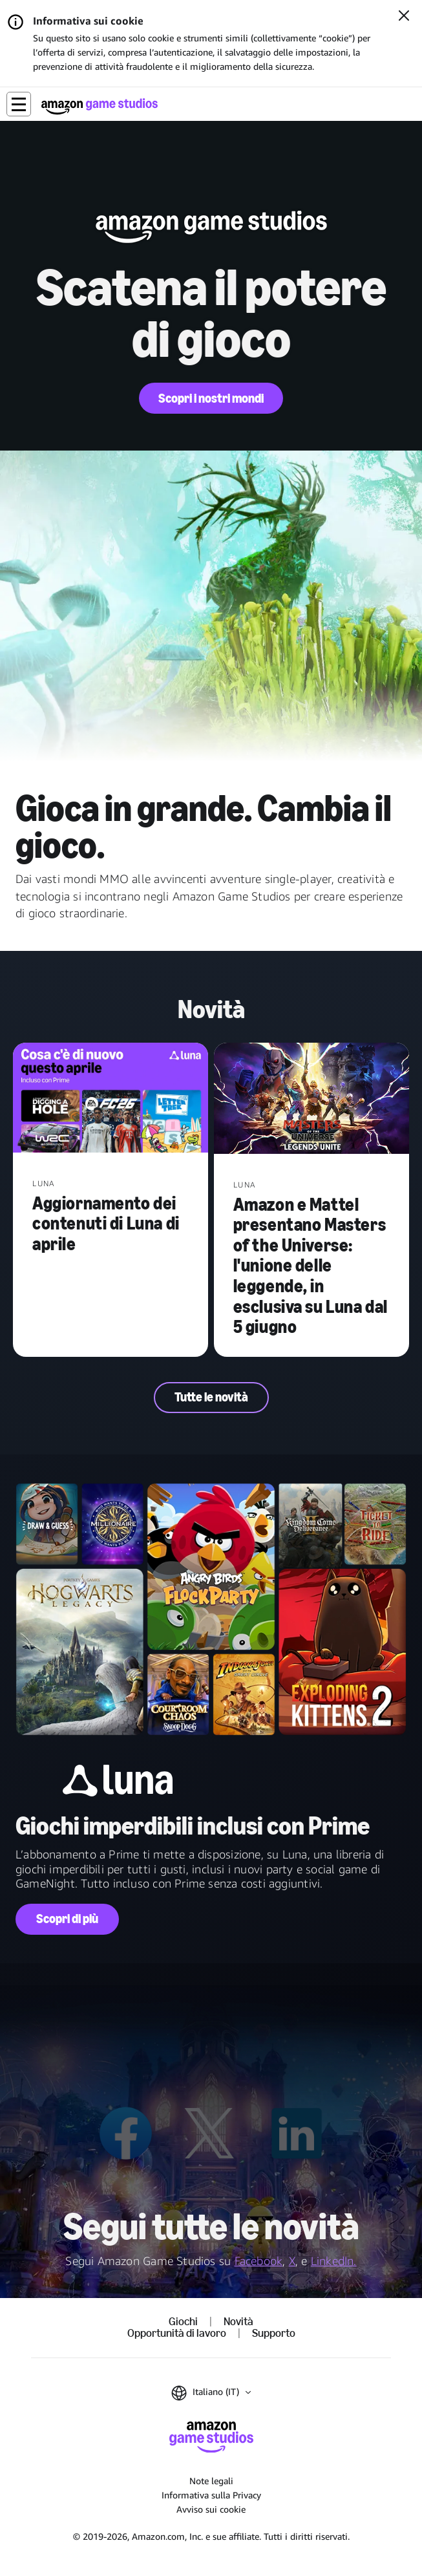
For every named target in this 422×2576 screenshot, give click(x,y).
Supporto (273, 2333)
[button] (18, 104)
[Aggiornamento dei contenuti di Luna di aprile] (110, 1099)
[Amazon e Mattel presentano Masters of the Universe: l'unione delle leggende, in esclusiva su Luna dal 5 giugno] (311, 1099)
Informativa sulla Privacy (211, 2494)
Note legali (211, 2480)
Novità (238, 2322)
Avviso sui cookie (211, 2509)
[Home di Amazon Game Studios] (99, 106)
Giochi (183, 2322)
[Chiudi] (404, 16)
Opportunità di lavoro (176, 2333)
